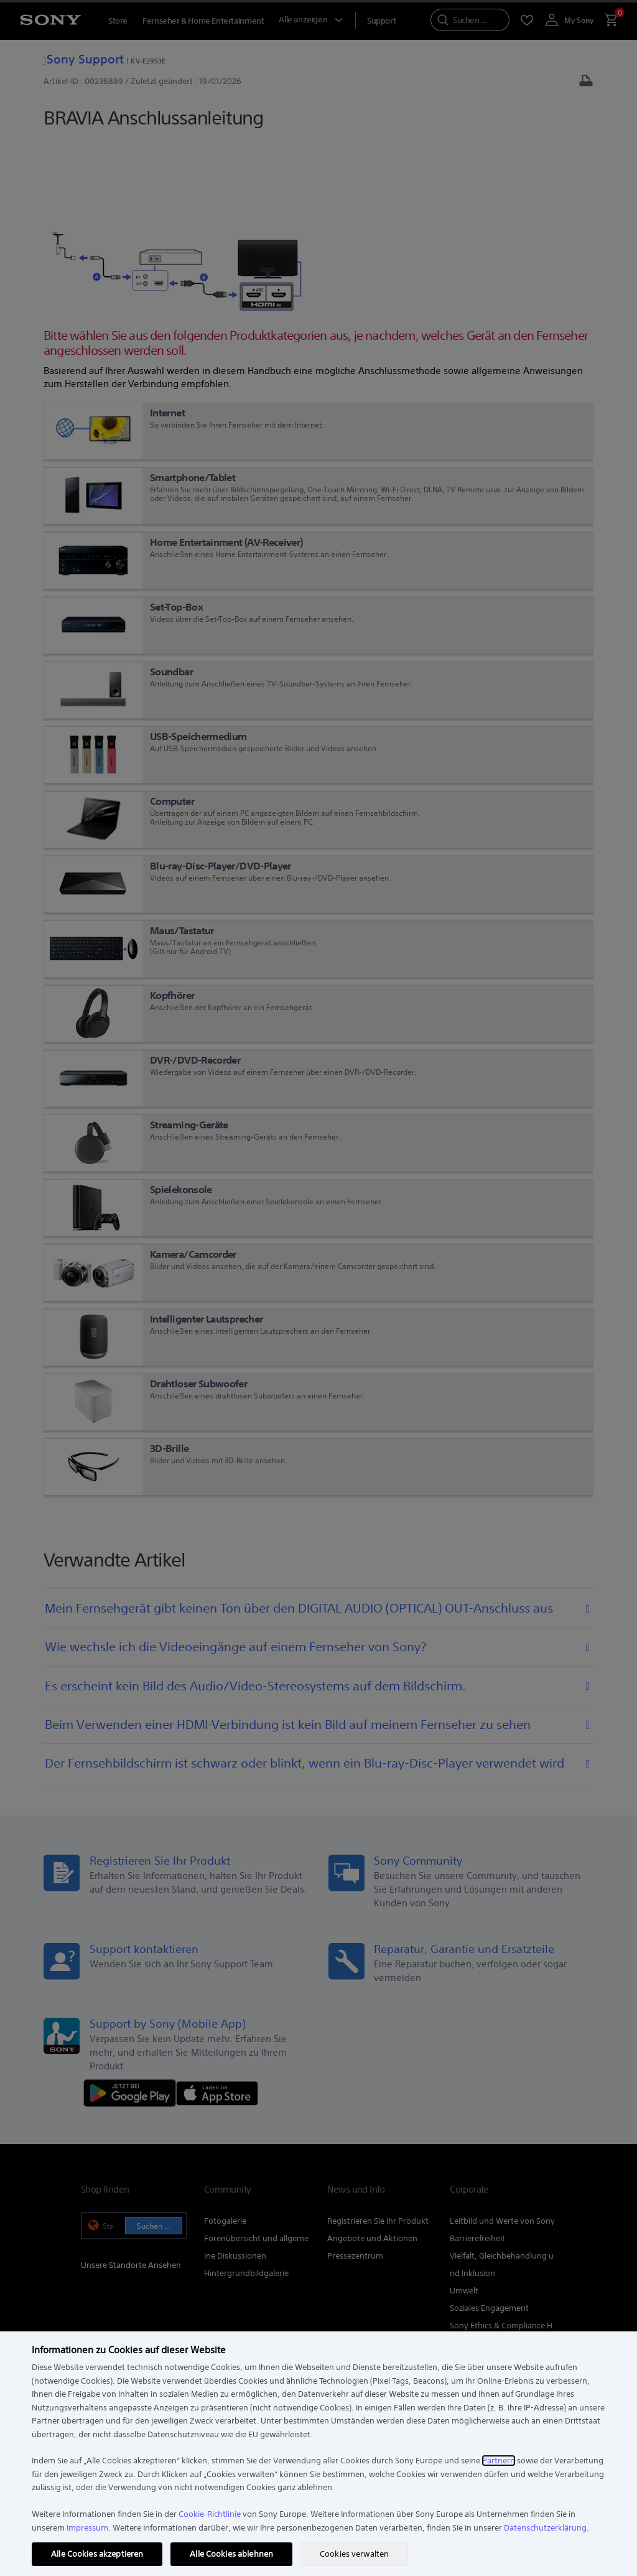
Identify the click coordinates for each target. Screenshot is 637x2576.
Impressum (87, 2527)
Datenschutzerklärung (545, 2527)
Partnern (498, 2460)
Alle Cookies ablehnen (231, 2554)
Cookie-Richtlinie (210, 2514)
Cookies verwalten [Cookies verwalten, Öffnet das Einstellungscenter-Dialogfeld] (354, 2554)
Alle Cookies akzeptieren (97, 2554)
